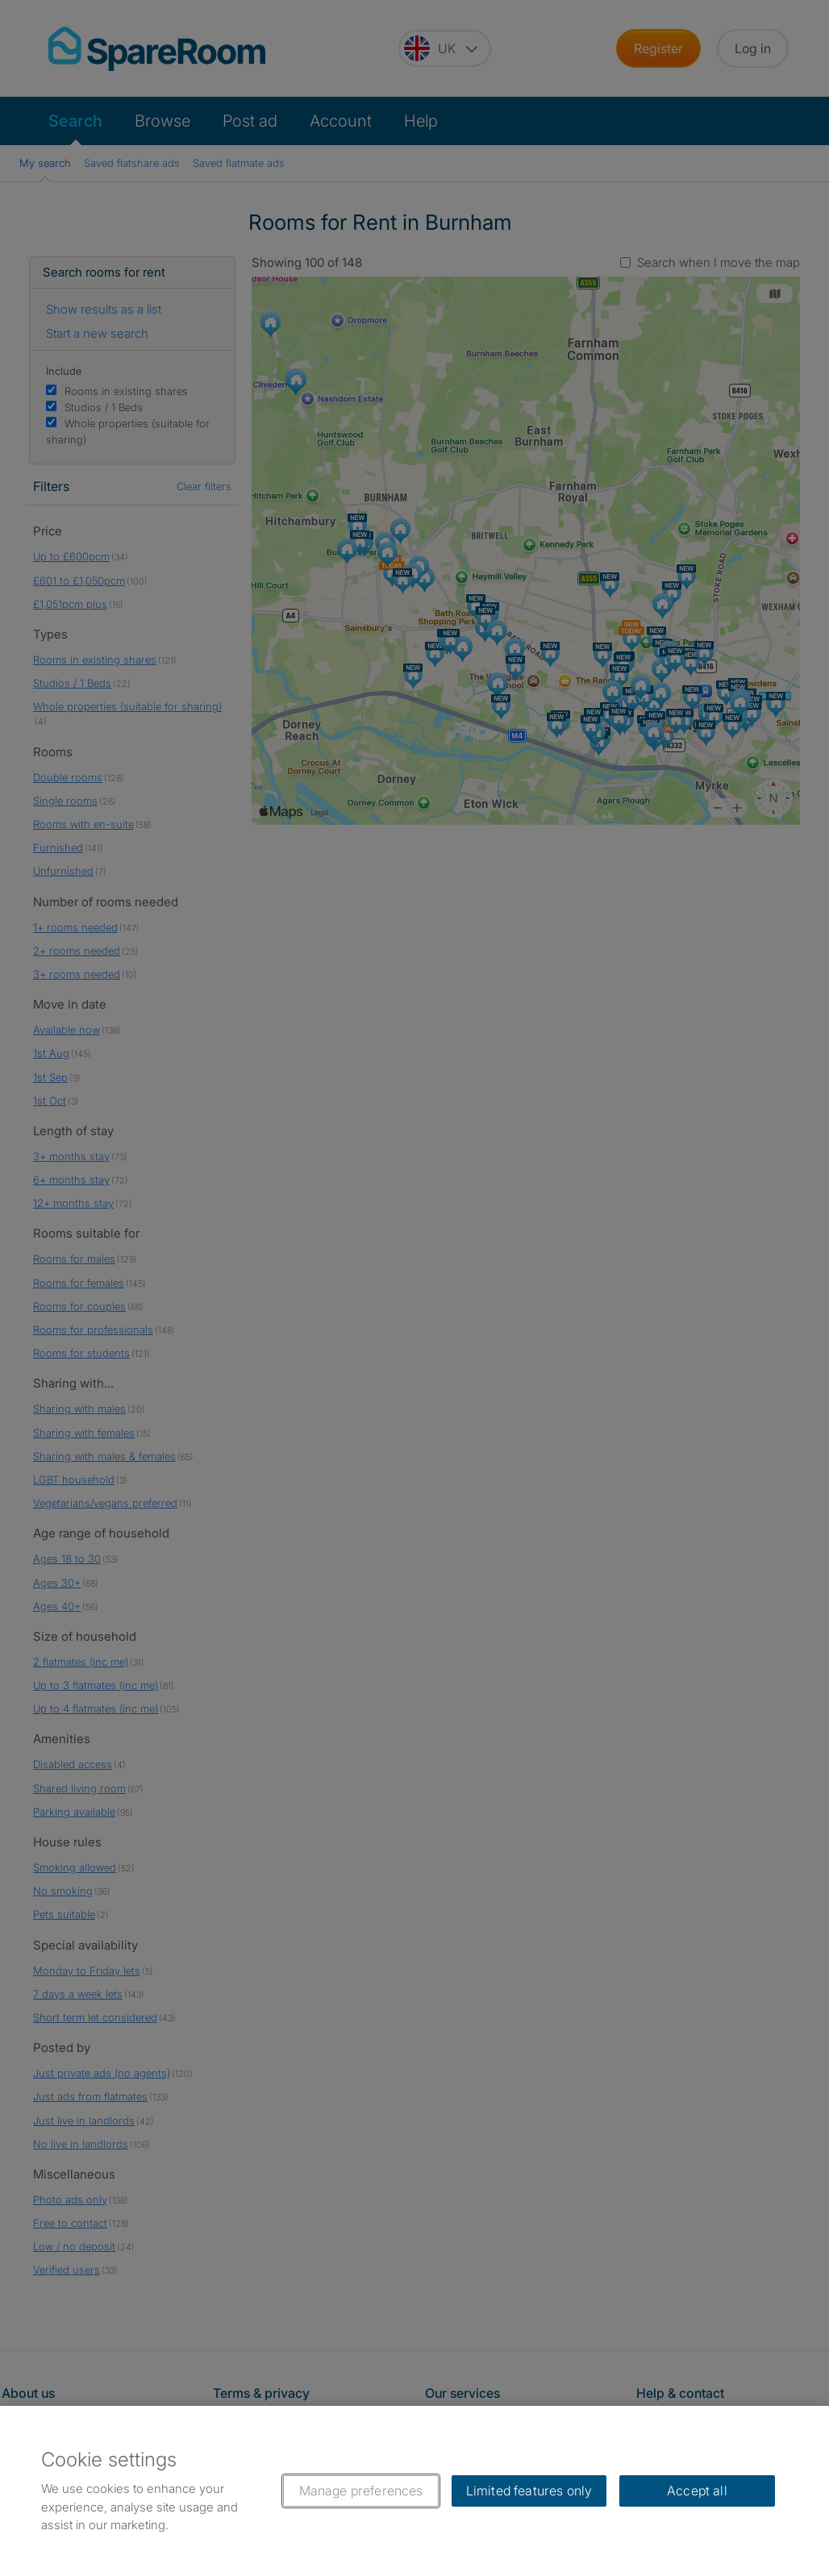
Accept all (697, 2490)
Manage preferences (361, 2490)
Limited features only (529, 2490)
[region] (414, 2491)
